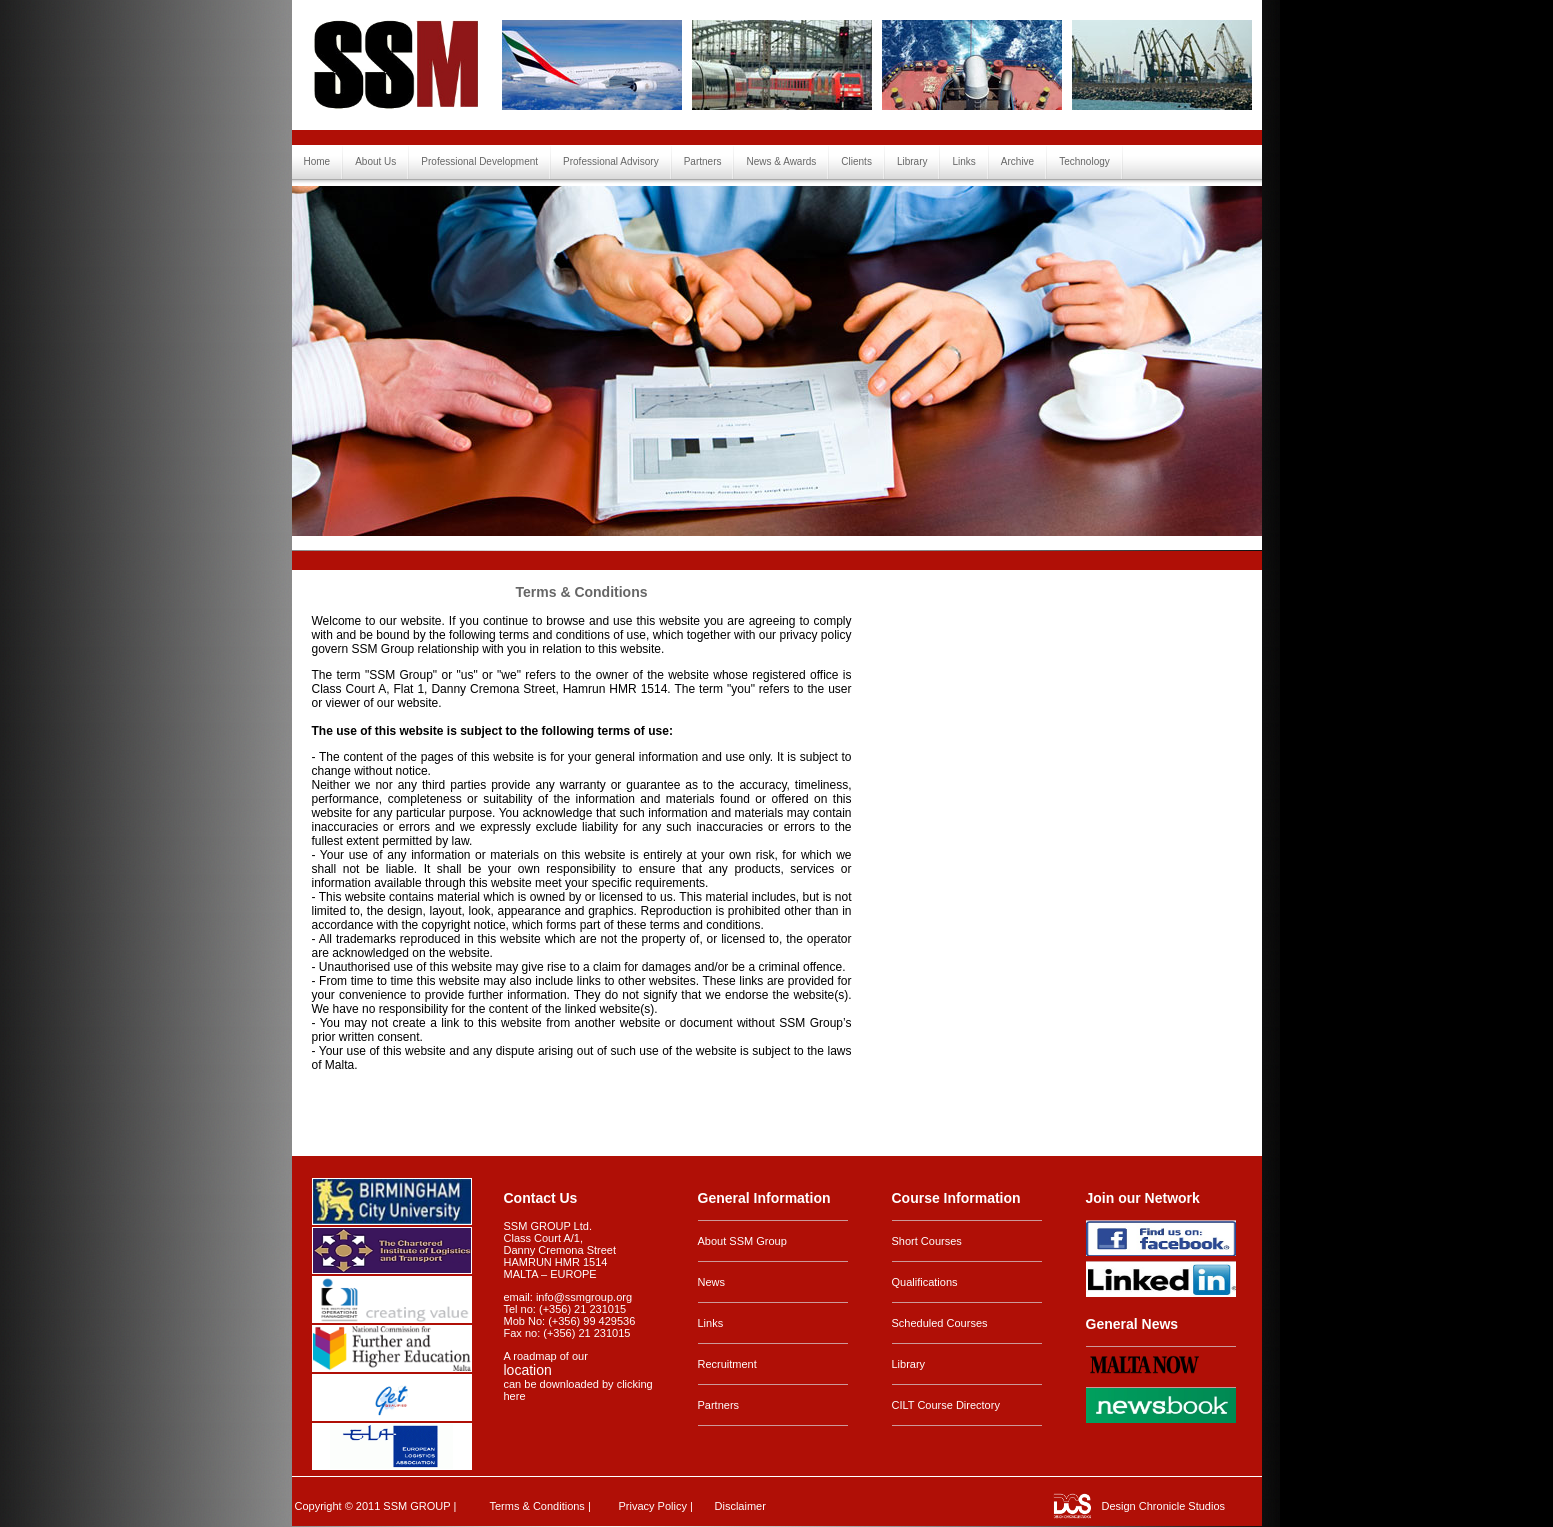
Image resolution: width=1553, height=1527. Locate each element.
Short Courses (927, 1241)
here (515, 1396)
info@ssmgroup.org (584, 1297)
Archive (1017, 161)
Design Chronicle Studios (1164, 1506)
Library (912, 161)
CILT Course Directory (946, 1405)
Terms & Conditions (537, 1506)
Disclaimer (740, 1506)
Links (963, 161)
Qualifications (925, 1282)
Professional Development (479, 161)
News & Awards (781, 161)
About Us (375, 161)
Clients (856, 161)
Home (317, 161)
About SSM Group (742, 1241)
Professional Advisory (611, 161)
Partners (703, 161)
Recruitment (727, 1364)
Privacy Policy (653, 1506)
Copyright (318, 1506)
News (712, 1282)
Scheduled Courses (940, 1323)
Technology (1084, 161)
